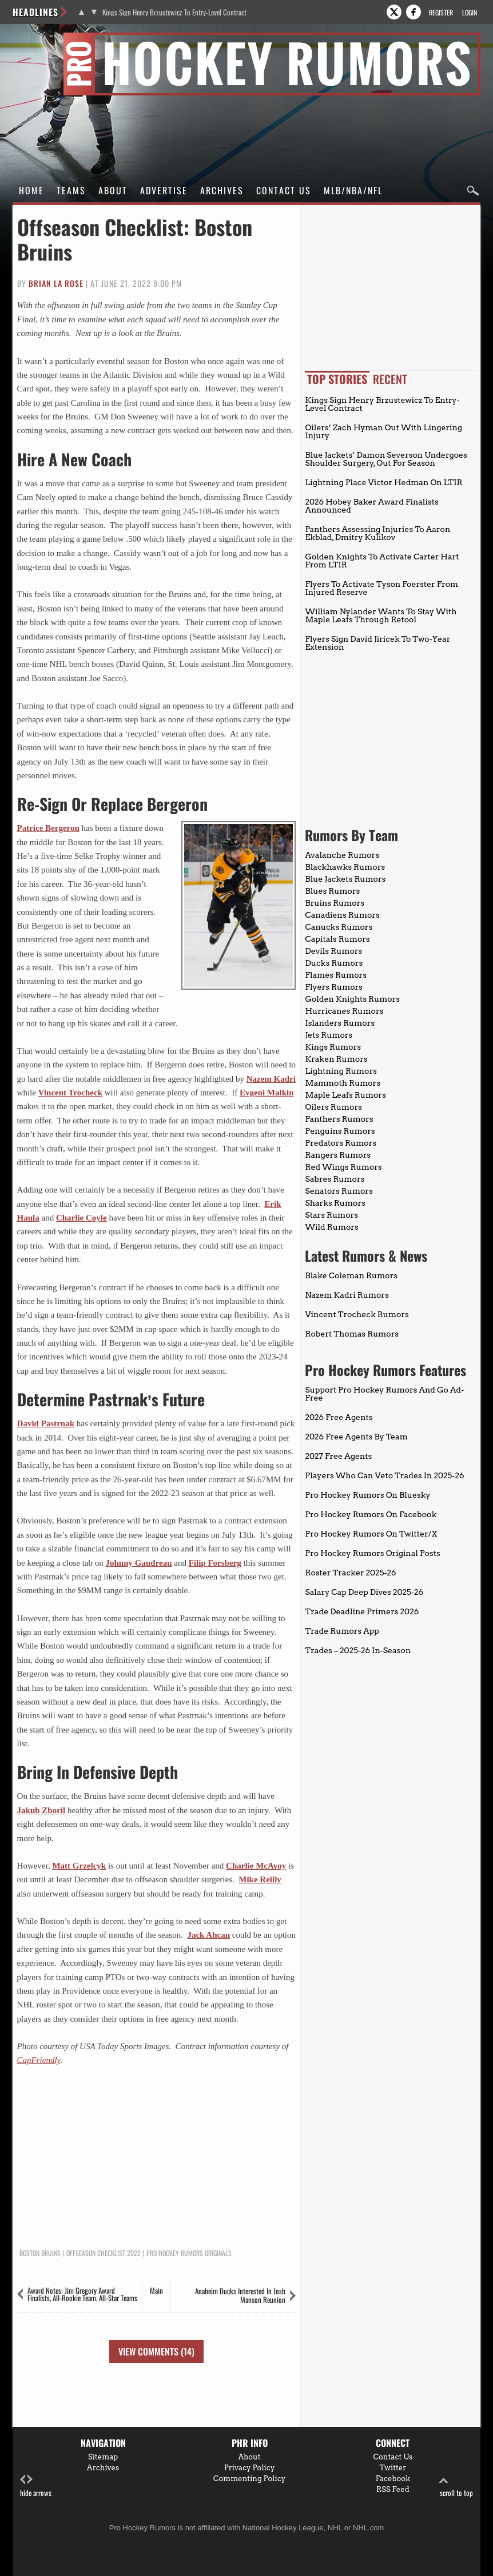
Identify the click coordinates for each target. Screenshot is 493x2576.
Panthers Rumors (339, 1118)
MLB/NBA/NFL (353, 190)
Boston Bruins (40, 2253)
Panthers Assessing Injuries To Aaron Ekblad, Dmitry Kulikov (377, 533)
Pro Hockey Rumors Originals (189, 2253)
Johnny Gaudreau (139, 1562)
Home (31, 190)
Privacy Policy (249, 2467)
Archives (222, 190)
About (113, 190)
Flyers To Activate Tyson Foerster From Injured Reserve (381, 588)
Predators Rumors (340, 1142)
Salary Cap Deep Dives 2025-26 (364, 1592)
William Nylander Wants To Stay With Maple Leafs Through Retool (380, 615)
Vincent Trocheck (70, 1092)
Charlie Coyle (81, 1217)
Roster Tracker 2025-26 (350, 1572)
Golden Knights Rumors (352, 998)
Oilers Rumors (333, 1106)
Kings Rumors (333, 1046)
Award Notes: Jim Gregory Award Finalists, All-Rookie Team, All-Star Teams (82, 2294)
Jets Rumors (328, 1034)
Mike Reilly (259, 1879)
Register (441, 12)
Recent (390, 379)
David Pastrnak (45, 1423)
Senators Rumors (338, 1190)
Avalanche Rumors (342, 854)
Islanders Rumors (340, 1022)
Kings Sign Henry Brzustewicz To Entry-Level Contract (174, 12)
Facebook (393, 2478)
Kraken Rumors (336, 1058)
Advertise (164, 190)
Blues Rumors (332, 890)
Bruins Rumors (334, 902)
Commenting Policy (249, 2478)
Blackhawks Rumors (345, 866)
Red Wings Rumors (343, 1166)
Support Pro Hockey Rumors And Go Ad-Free (384, 1393)
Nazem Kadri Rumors (346, 1294)
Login (469, 12)
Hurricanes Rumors (344, 1010)
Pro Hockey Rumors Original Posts (372, 1553)
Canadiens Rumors (342, 914)
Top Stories (337, 379)
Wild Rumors (331, 1226)
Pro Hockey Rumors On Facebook (370, 1514)
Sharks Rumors (335, 1202)
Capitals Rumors (337, 938)
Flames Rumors (336, 974)
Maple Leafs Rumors (345, 1094)
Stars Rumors (331, 1214)
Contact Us (283, 190)
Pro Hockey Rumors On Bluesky (367, 1494)
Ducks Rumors (334, 962)
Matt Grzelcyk (79, 1865)
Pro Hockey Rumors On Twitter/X (371, 1533)
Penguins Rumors (340, 1130)
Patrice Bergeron (48, 828)
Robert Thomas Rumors (352, 1333)
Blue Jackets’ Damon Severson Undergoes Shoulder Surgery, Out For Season (386, 458)
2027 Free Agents (338, 1456)
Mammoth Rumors (342, 1082)
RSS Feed (392, 2489)
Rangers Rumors (338, 1154)
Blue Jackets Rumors (345, 878)
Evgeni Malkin (267, 1092)
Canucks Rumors (338, 926)
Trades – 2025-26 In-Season (358, 1650)
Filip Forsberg (215, 1562)
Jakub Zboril (41, 1810)
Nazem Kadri (271, 1078)
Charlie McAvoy (256, 1865)
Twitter (392, 2467)
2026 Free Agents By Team (356, 1436)
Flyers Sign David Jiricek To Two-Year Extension (377, 642)
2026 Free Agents (338, 1417)
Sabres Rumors (334, 1178)
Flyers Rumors (333, 986)
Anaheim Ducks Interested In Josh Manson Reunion (240, 2295)
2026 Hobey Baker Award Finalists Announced (371, 505)
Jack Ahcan (208, 1934)
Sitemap (103, 2457)
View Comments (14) (156, 2351)
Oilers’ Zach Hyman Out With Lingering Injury (383, 431)
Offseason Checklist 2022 (103, 2253)
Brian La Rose (56, 283)
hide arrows (35, 2486)
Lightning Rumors (340, 1070)
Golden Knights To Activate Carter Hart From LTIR (382, 560)
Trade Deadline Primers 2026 (362, 1611)
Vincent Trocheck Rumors (356, 1314)
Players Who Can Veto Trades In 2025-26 (384, 1475)
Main (156, 2290)
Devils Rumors (333, 950)
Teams (71, 190)
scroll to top (456, 2486)
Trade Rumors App (342, 1630)
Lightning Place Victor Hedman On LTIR (383, 482)
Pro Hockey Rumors (53, 39)
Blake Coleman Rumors (351, 1275)
